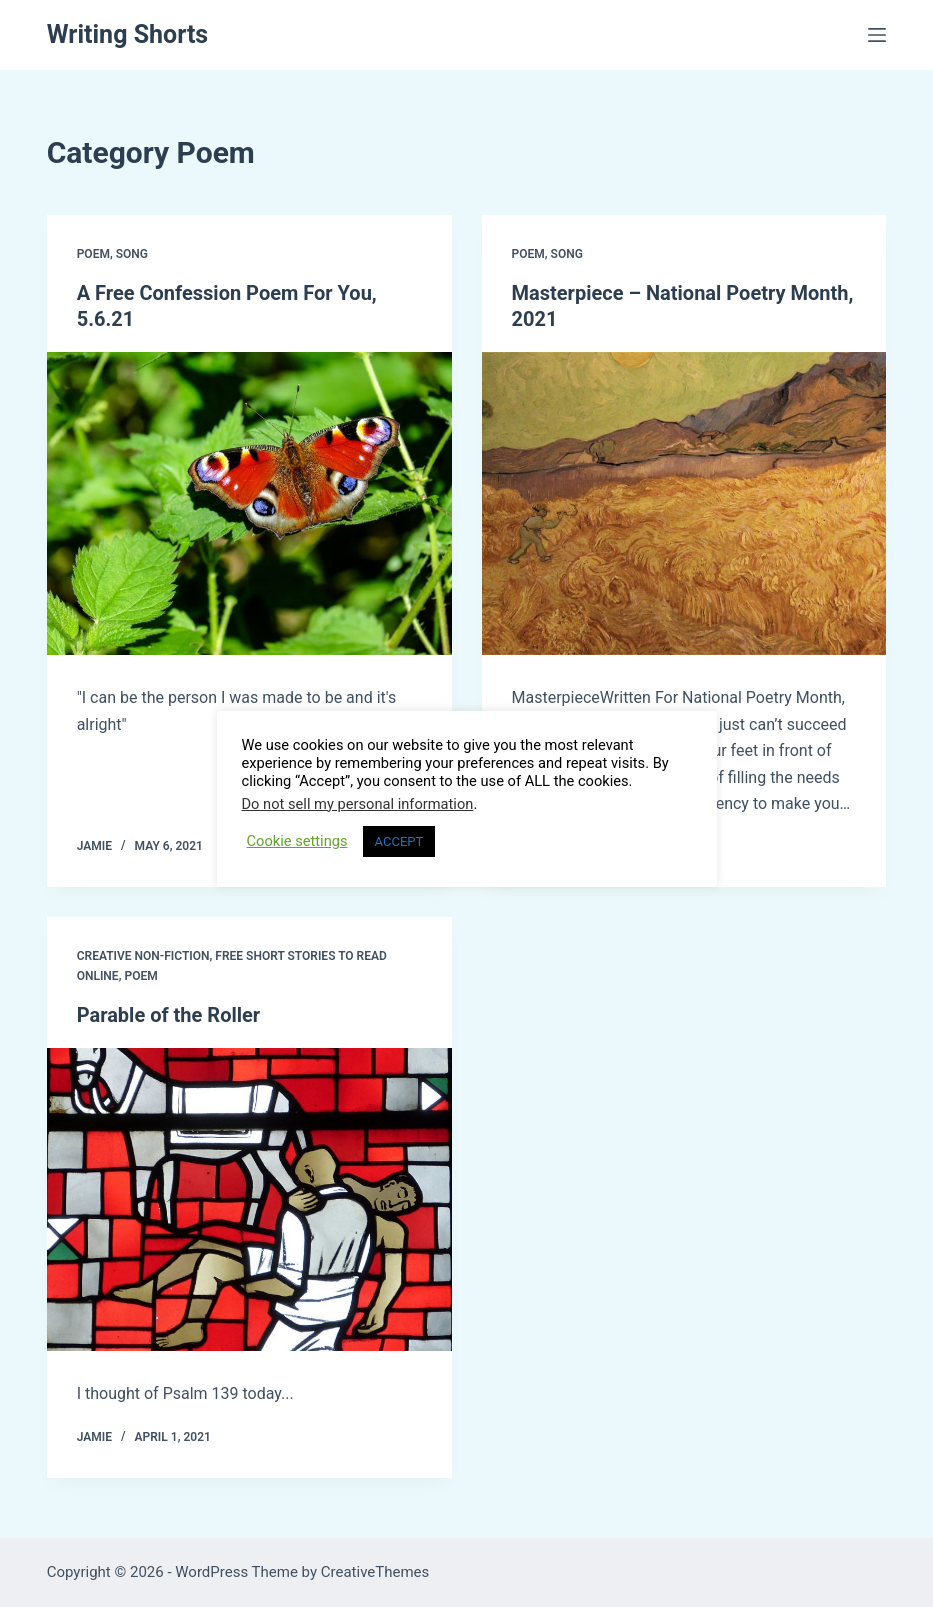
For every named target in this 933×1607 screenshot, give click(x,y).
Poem (93, 254)
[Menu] (877, 35)
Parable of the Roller (168, 1015)
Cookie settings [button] (297, 841)
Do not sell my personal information (358, 804)
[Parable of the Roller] (249, 1200)
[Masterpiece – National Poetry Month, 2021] (684, 504)
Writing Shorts (128, 34)
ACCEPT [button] (399, 841)
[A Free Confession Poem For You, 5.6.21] (249, 504)
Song (132, 254)
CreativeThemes (375, 1572)
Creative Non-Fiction (143, 956)
